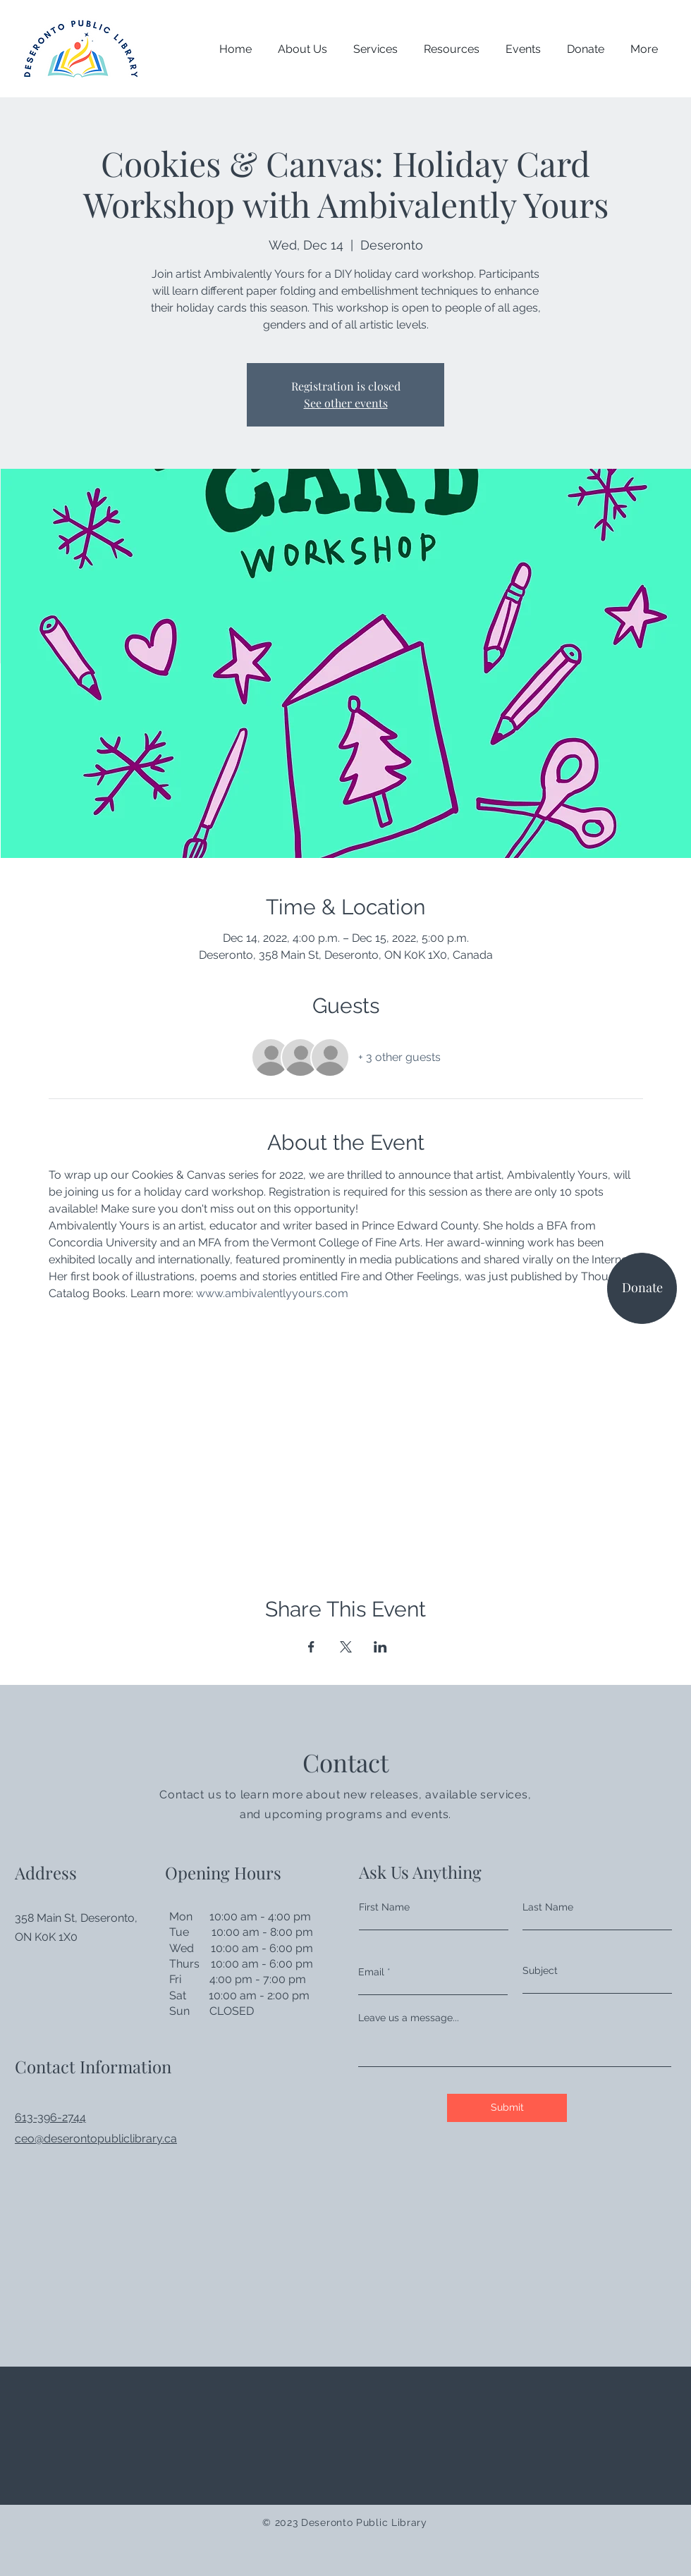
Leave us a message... (408, 2018)
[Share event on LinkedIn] (380, 1646)
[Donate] (642, 1288)
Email (371, 1972)
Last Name (547, 1907)
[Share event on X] (346, 1646)
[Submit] (507, 2108)
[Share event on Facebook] (311, 1646)
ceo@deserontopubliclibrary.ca (96, 2138)
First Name (384, 1907)
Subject (540, 1970)
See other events (346, 402)
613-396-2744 (50, 2117)
